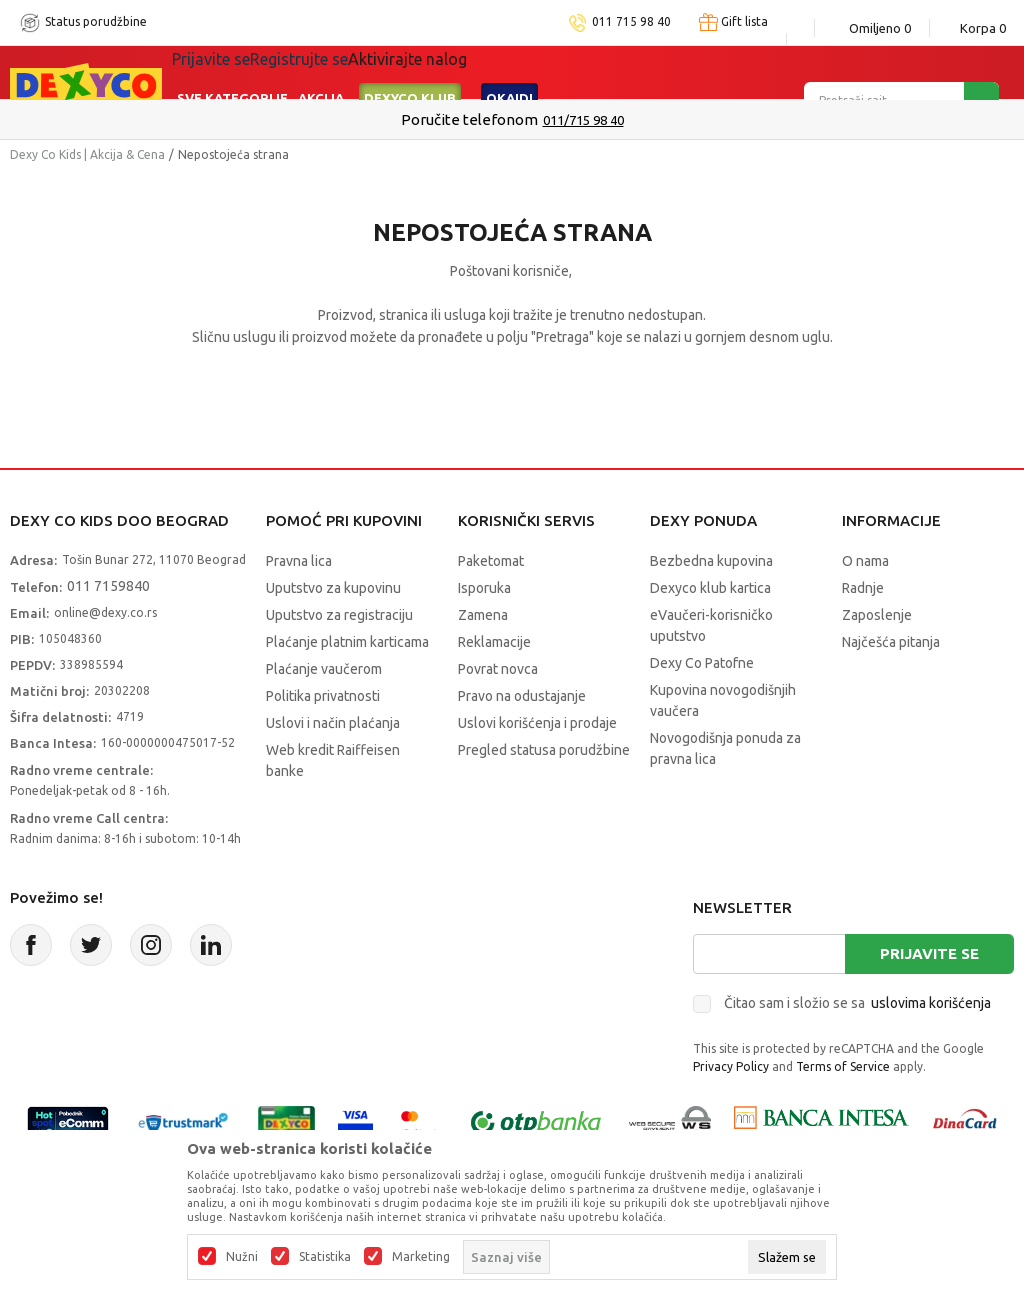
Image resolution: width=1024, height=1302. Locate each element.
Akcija (321, 72)
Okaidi (509, 72)
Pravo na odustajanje (522, 696)
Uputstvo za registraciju (339, 615)
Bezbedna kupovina (711, 561)
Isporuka (484, 588)
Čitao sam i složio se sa (857, 1003)
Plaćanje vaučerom (324, 669)
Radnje (863, 588)
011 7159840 (108, 586)
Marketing (421, 1257)
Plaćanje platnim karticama (347, 642)
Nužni (242, 1257)
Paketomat (491, 561)
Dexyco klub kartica (710, 588)
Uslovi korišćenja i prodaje (537, 723)
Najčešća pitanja (891, 642)
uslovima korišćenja (931, 1003)
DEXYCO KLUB (410, 72)
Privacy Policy (731, 1066)
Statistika (325, 1257)
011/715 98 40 (583, 120)
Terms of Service (843, 1066)
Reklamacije (494, 642)
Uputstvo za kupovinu (333, 588)
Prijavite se (929, 953)
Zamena (483, 615)
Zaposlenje (877, 615)
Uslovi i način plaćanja (333, 723)
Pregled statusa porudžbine (544, 750)
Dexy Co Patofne (702, 663)
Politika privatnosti (323, 696)
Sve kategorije (232, 72)
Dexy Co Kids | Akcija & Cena (87, 154)
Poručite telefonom (469, 119)
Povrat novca (498, 669)
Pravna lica (299, 561)
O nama (865, 561)
